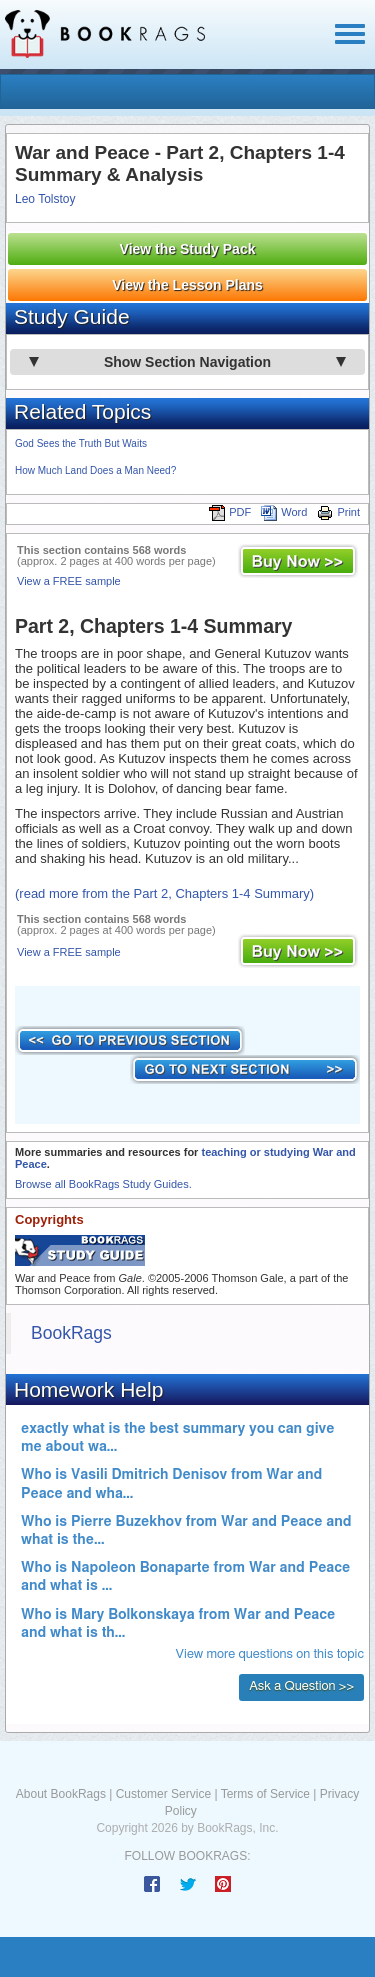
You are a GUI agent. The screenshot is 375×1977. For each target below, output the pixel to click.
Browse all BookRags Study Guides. (103, 1184)
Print (338, 512)
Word (284, 512)
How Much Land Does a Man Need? (95, 470)
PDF (230, 512)
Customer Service (163, 1794)
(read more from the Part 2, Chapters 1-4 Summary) (164, 893)
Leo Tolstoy (45, 199)
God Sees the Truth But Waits (81, 443)
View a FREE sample (69, 581)
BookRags (71, 1333)
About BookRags (61, 1794)
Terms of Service (265, 1794)
